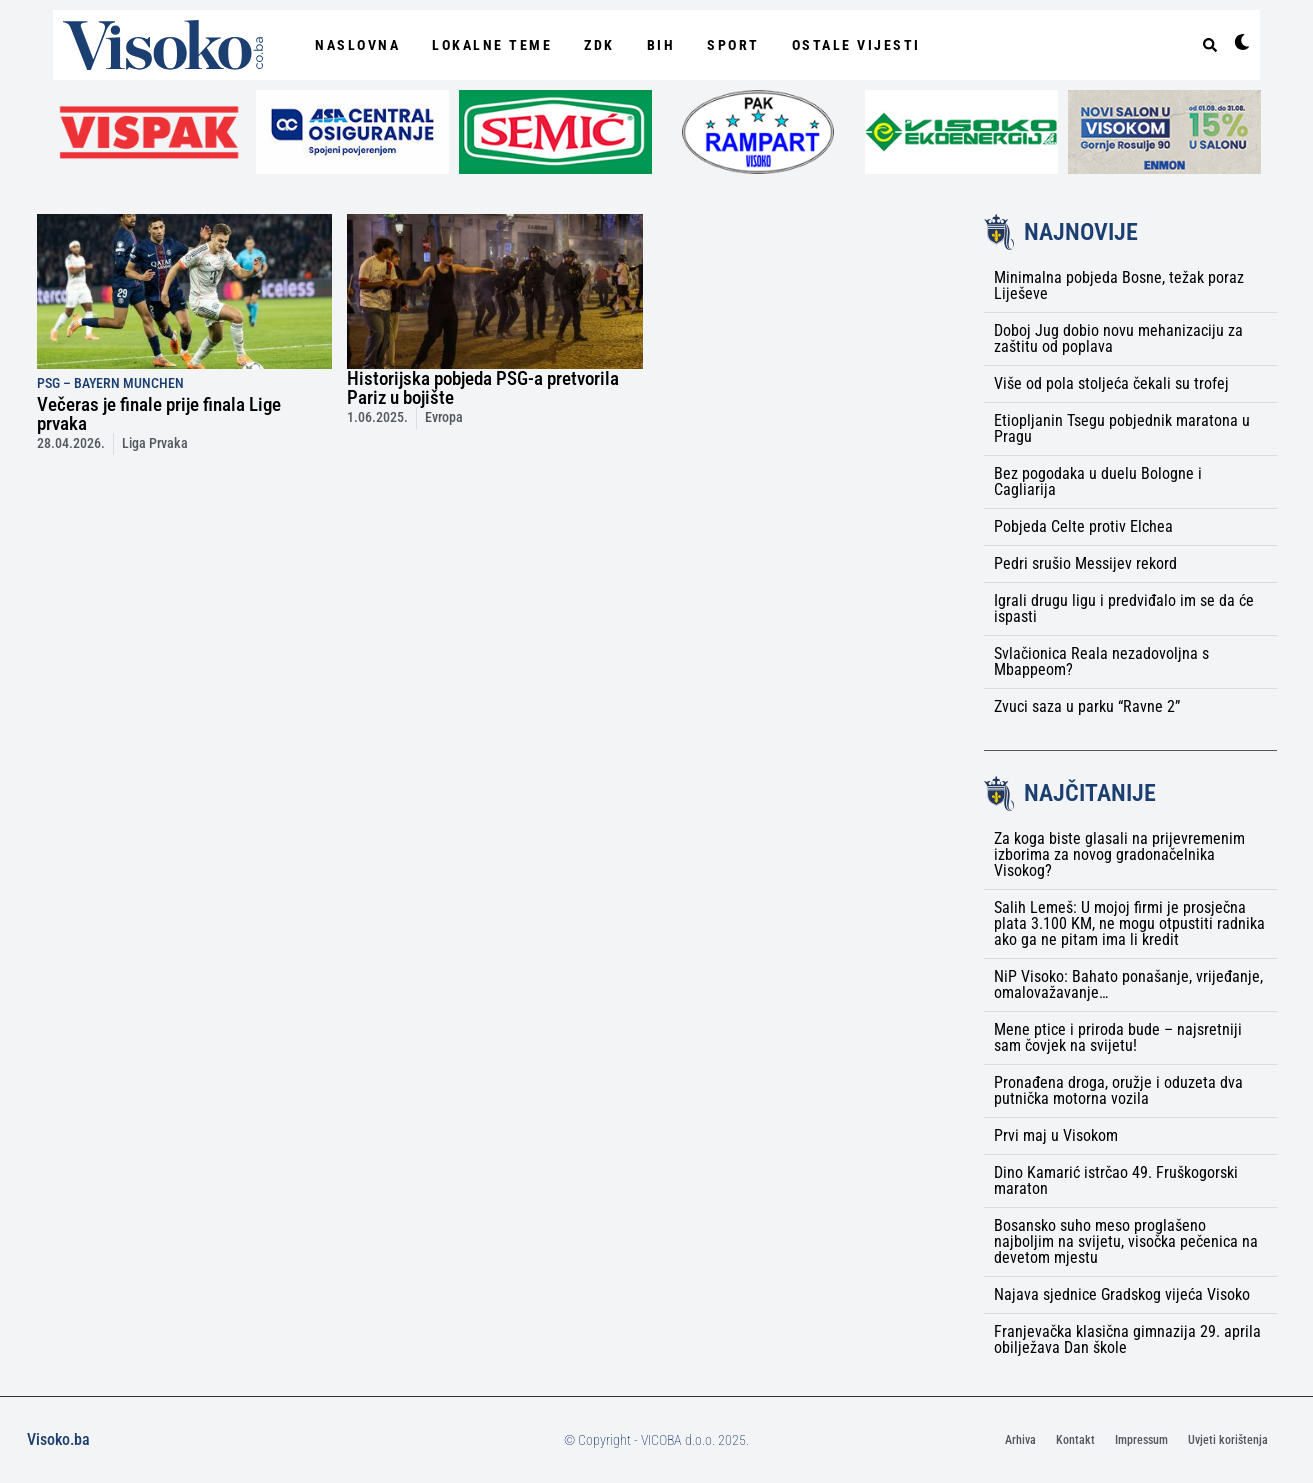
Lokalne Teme (492, 45)
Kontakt (1075, 1440)
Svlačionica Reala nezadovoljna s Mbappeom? (1101, 661)
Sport (733, 45)
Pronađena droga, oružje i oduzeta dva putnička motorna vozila (1118, 1090)
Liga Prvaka (155, 443)
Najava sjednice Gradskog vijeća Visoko (1122, 1294)
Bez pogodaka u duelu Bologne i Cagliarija (1098, 481)
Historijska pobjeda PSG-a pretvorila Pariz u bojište (483, 388)
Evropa (444, 417)
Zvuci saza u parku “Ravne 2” (1087, 706)
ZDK (599, 45)
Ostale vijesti (856, 45)
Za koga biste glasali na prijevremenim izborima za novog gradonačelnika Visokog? (1119, 854)
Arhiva (1020, 1440)
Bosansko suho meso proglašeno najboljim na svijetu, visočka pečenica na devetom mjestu (1126, 1241)
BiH (661, 45)
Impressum (1141, 1440)
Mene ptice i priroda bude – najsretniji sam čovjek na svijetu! (1118, 1037)
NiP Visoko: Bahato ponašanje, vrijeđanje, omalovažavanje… (1128, 984)
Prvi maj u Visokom (1056, 1135)
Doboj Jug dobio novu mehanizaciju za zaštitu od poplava (1118, 338)
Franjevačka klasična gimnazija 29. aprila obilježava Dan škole (1127, 1339)
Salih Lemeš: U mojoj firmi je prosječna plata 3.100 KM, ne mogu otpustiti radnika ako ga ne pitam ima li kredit (1129, 923)
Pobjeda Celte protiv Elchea (1083, 526)
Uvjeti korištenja (1228, 1440)
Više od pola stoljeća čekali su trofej (1111, 383)
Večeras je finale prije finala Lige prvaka (159, 414)
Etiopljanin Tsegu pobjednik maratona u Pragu (1122, 428)
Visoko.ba (58, 1439)
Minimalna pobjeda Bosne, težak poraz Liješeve (1119, 285)
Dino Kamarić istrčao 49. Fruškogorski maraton (1116, 1180)
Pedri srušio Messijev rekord (1085, 563)
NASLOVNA (357, 45)
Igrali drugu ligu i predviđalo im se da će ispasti (1124, 608)
